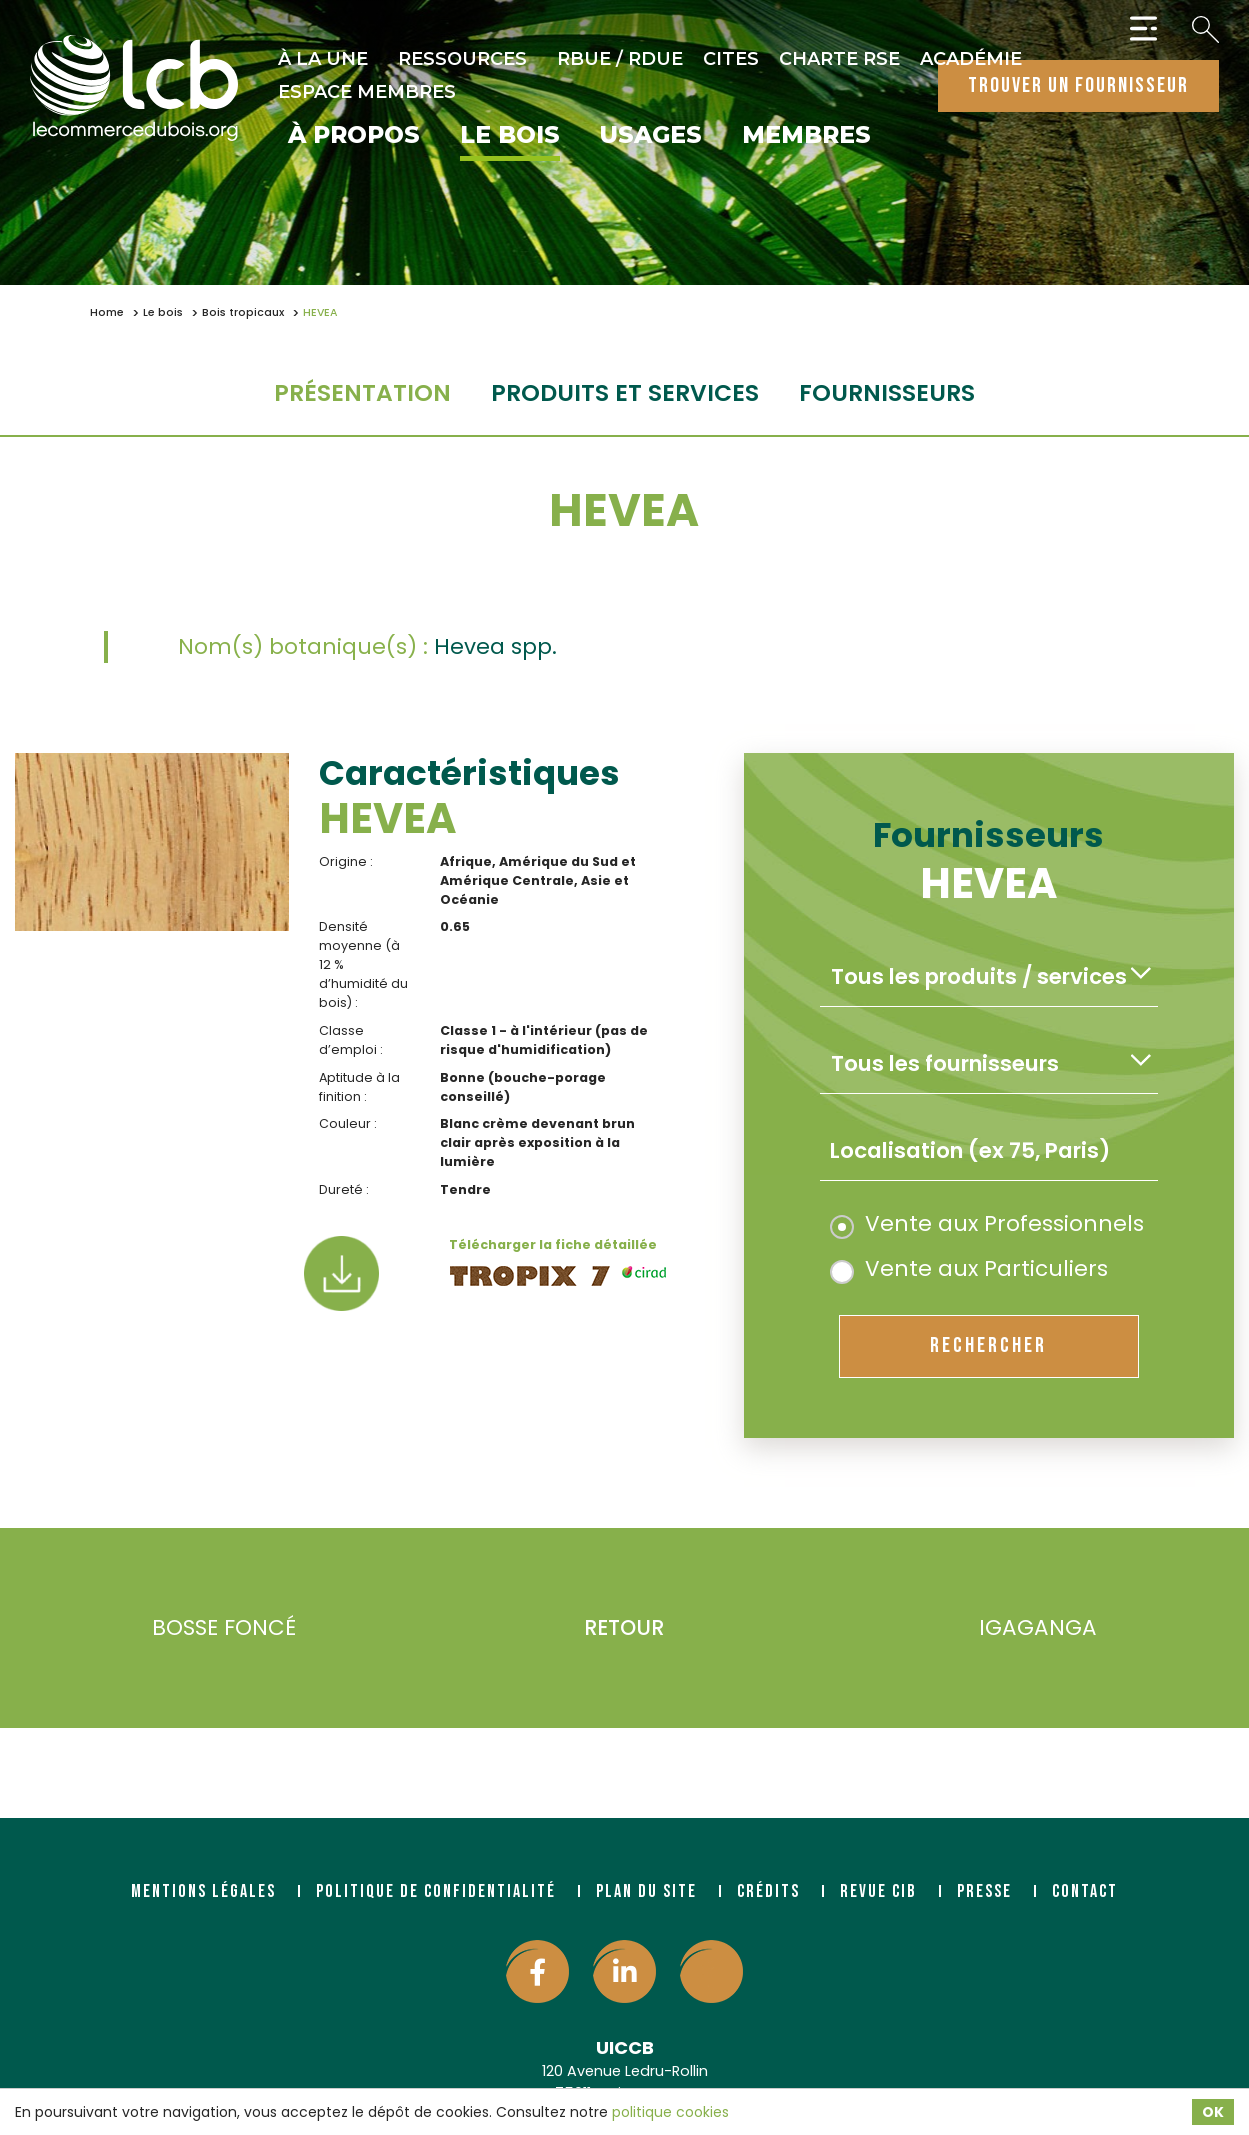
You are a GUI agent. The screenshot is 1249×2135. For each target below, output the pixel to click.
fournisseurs (887, 392)
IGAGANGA (1067, 1628)
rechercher (988, 1345)
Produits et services (625, 392)
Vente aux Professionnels (987, 1223)
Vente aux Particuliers (969, 1268)
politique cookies (670, 2112)
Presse (984, 1891)
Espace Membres (367, 92)
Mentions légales (203, 1891)
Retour (624, 1627)
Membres (806, 136)
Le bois (510, 136)
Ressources (462, 59)
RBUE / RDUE (620, 59)
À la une (323, 59)
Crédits (768, 1891)
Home (107, 312)
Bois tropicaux (243, 312)
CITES (731, 59)
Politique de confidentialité (436, 1891)
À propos (354, 136)
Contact (1085, 1891)
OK (1213, 2112)
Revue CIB (878, 1891)
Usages (651, 136)
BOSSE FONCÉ (194, 1628)
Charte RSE (839, 59)
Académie (971, 59)
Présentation (362, 392)
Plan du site (646, 1891)
